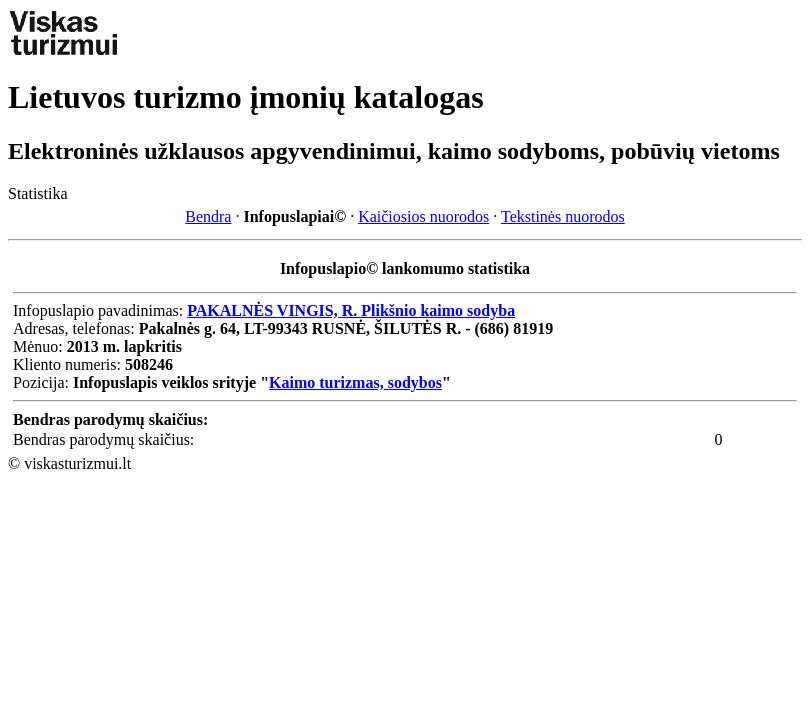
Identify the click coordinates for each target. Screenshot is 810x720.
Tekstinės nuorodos (563, 216)
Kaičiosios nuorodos (423, 216)
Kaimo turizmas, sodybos (355, 382)
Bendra (208, 216)
